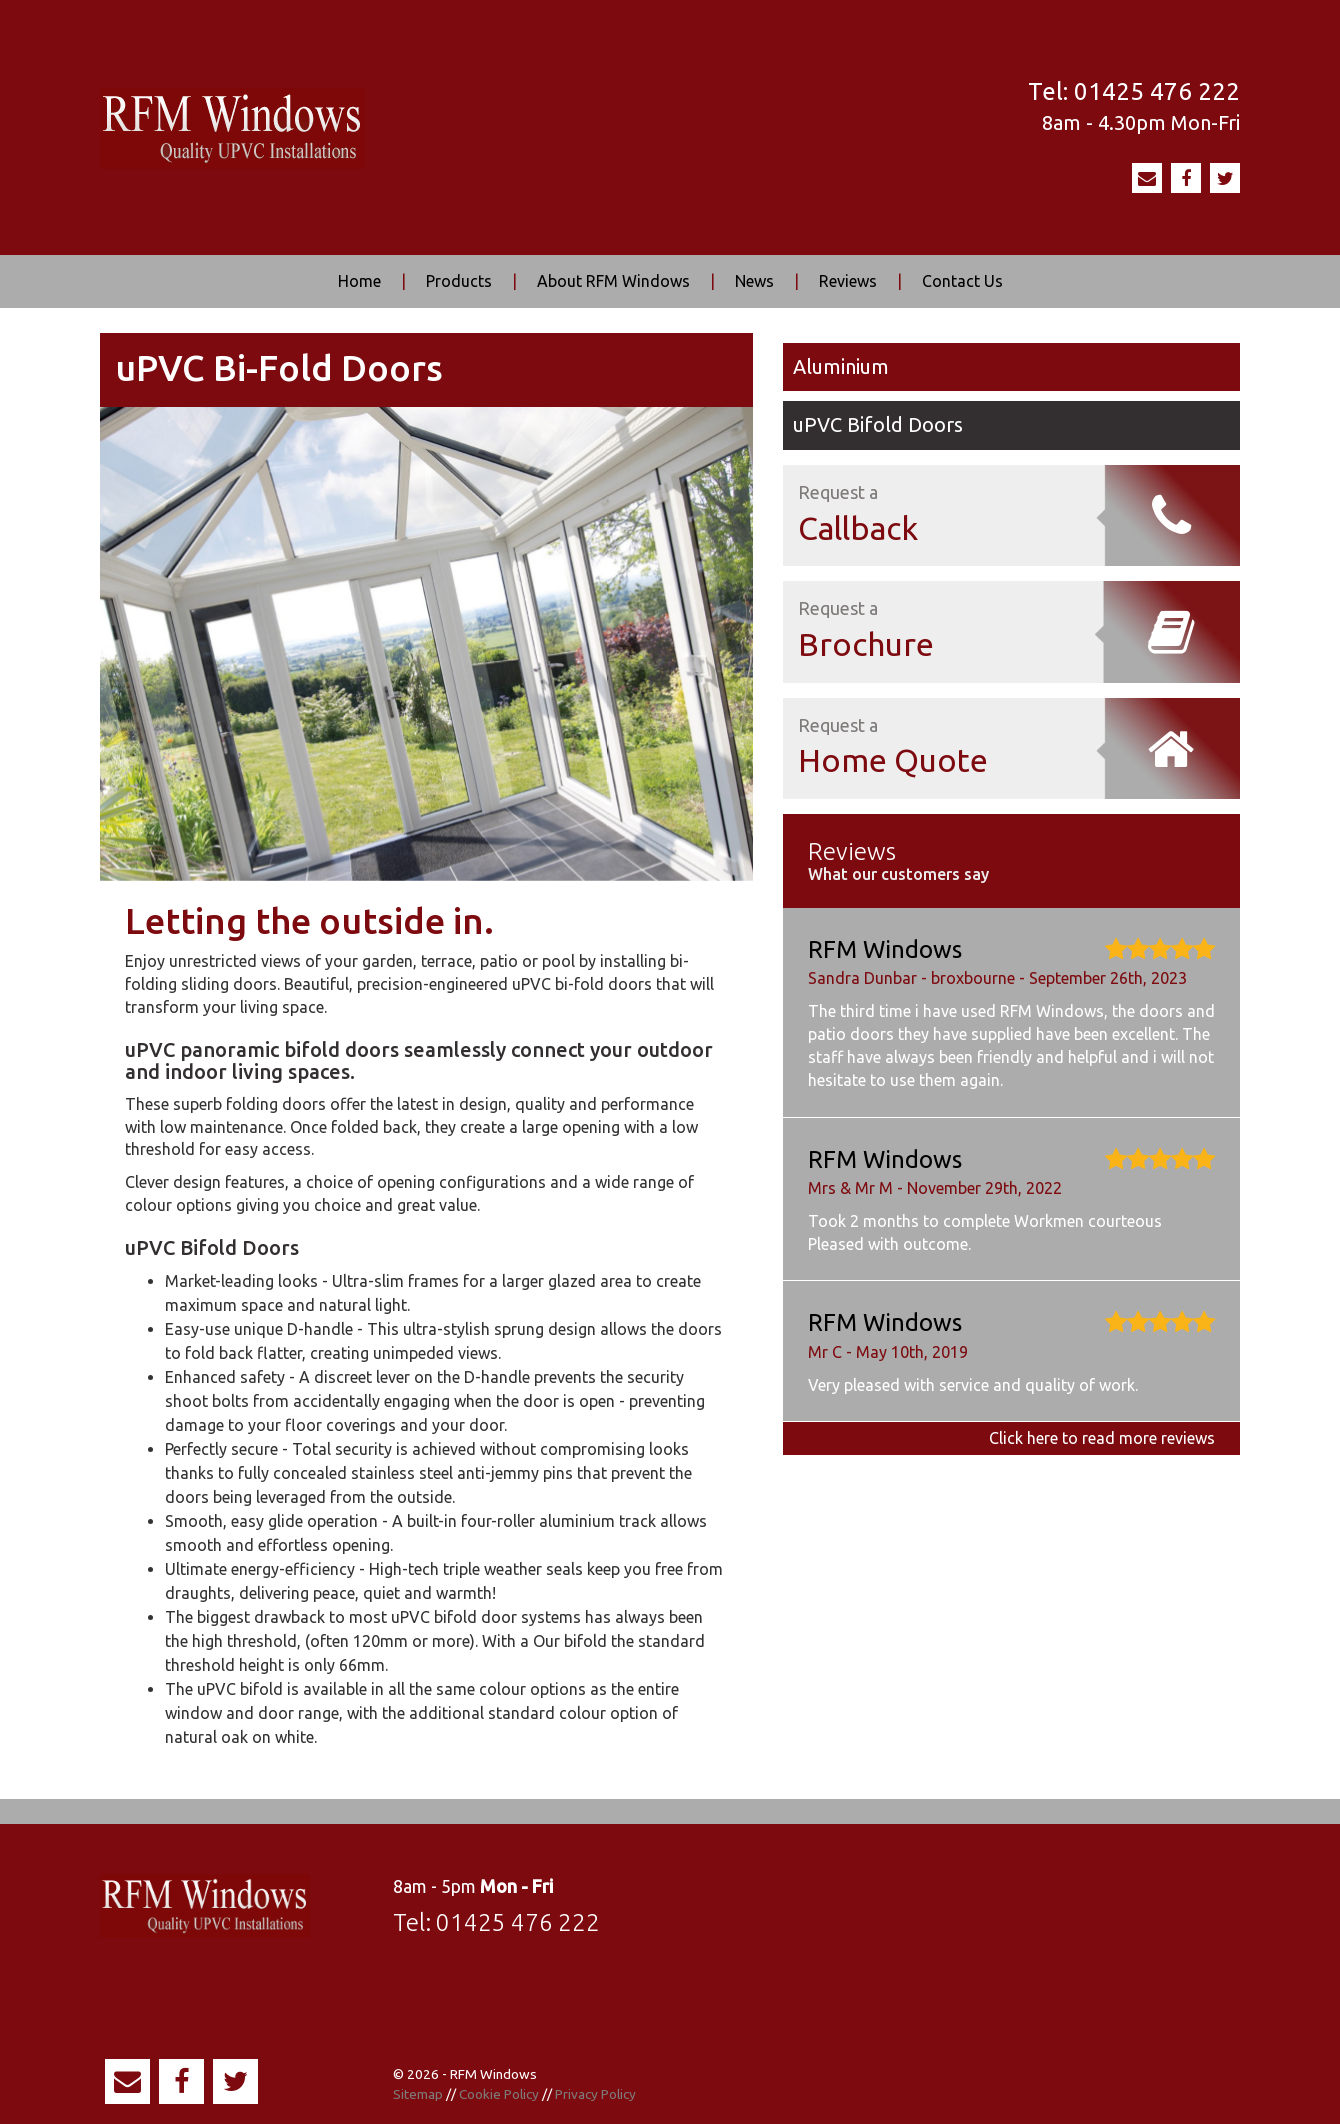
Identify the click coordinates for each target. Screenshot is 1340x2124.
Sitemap (418, 2094)
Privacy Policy (595, 2094)
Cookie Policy (499, 2094)
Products (459, 281)
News (754, 281)
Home (359, 281)
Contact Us (962, 281)
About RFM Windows (613, 281)
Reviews (848, 281)
